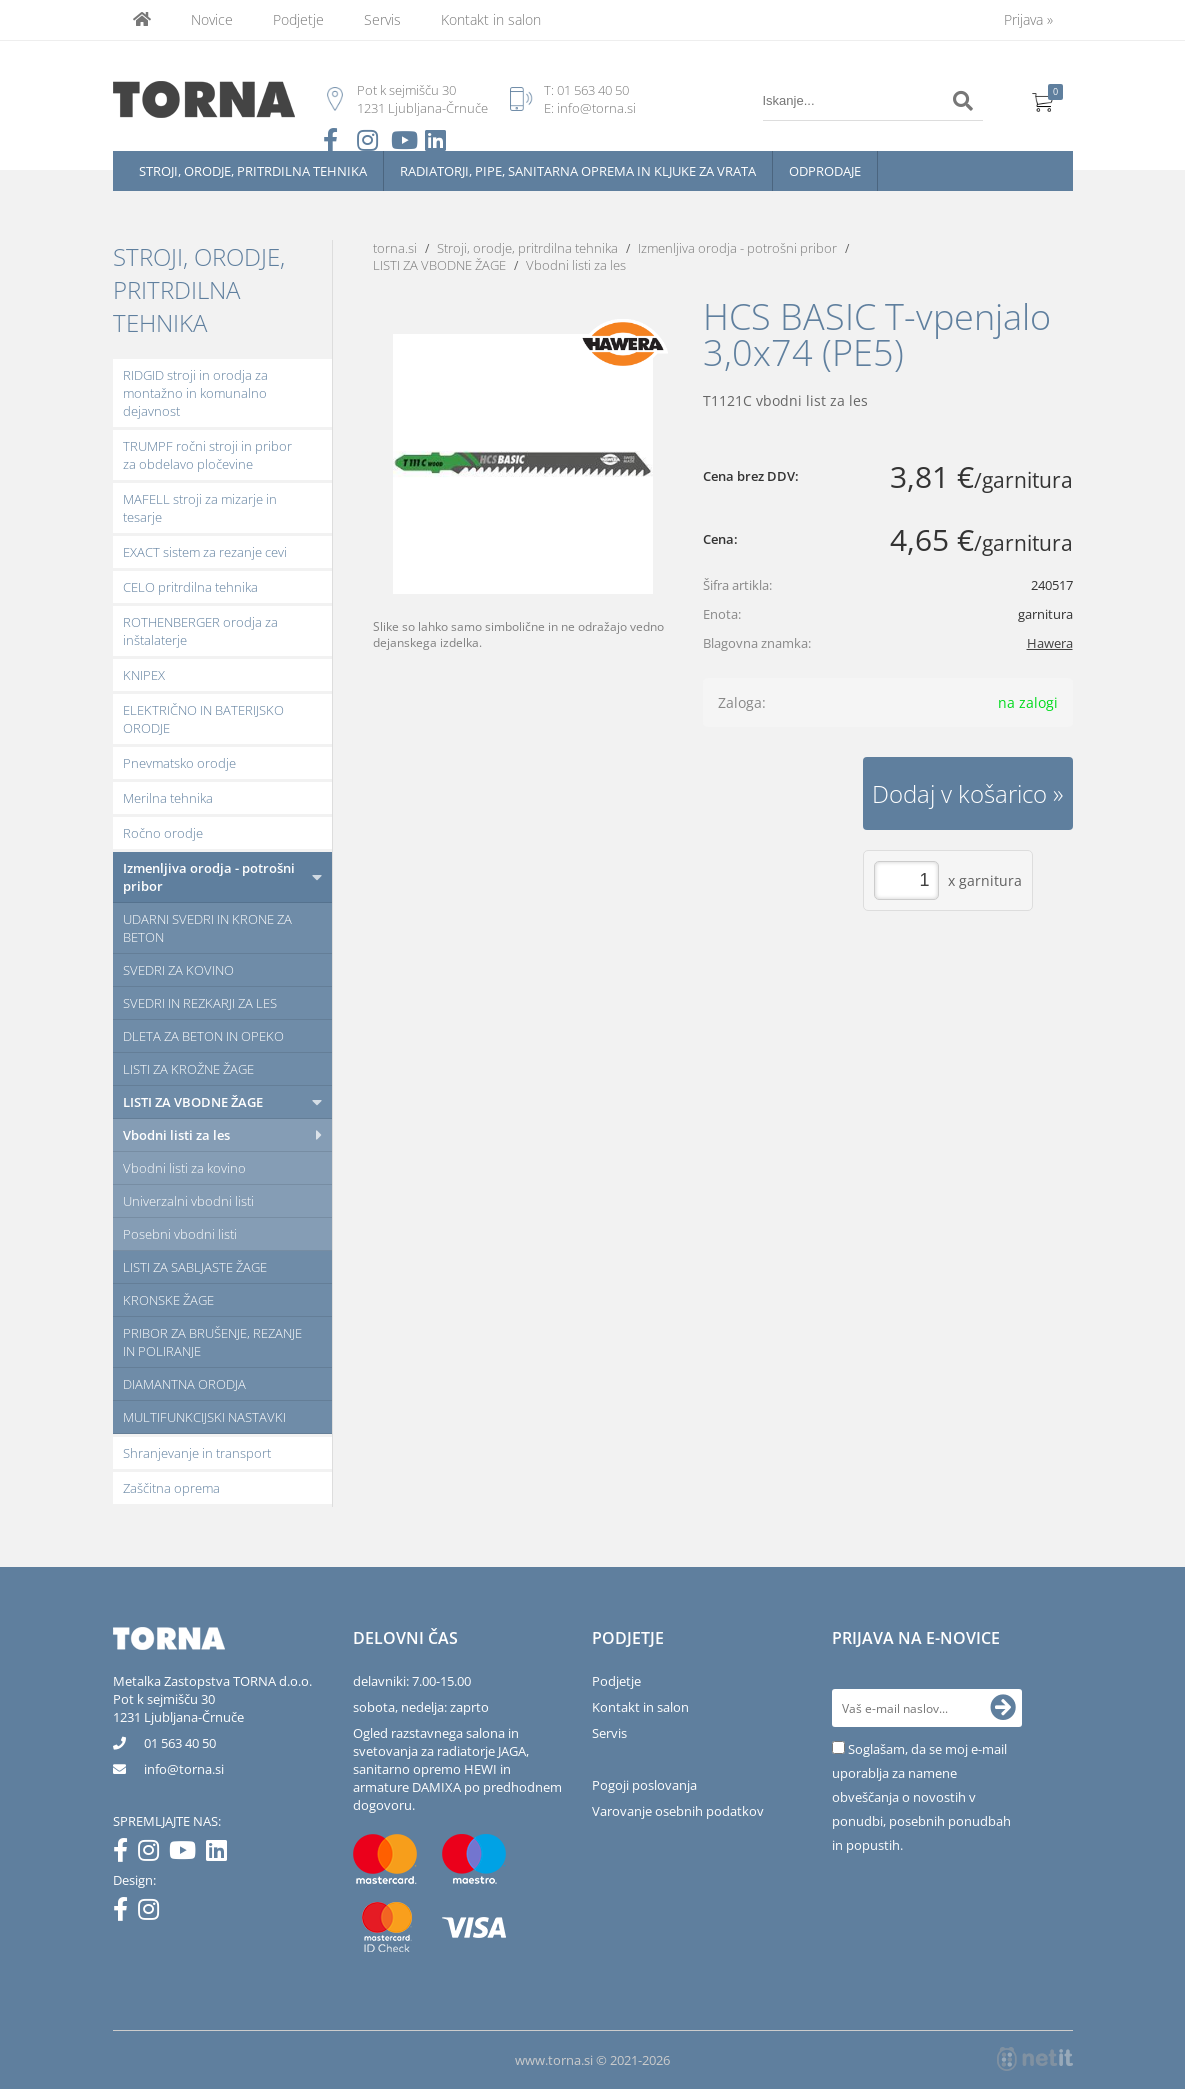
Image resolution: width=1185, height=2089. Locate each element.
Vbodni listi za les (176, 1135)
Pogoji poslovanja (644, 1785)
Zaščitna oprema (171, 1488)
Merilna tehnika (168, 798)
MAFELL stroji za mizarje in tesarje (200, 508)
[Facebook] (125, 1854)
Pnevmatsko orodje (179, 763)
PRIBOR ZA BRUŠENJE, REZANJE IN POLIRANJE (212, 1342)
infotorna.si (184, 1769)
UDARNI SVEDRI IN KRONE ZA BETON (207, 928)
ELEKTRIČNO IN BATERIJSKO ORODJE (203, 719)
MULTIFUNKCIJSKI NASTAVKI (204, 1417)
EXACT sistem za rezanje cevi (205, 552)
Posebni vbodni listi (180, 1234)
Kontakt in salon (491, 19)
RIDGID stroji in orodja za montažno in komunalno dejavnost (195, 393)
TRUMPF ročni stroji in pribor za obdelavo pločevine (207, 455)
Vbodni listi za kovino (184, 1168)
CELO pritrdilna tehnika (190, 587)
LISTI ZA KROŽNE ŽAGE (188, 1069)
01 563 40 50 (593, 90)
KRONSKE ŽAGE (168, 1300)
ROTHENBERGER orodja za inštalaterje (200, 631)
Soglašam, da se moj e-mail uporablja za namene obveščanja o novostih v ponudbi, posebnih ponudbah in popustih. (921, 1797)
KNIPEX (144, 675)
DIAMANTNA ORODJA (184, 1384)
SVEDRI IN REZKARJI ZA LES (200, 1003)
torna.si (395, 248)
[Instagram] (153, 1854)
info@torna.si (596, 108)
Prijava (1028, 19)
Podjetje (298, 19)
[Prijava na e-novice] (1003, 1708)
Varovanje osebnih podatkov (678, 1811)
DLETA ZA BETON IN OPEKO (203, 1036)
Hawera (1050, 643)
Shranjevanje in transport (197, 1453)
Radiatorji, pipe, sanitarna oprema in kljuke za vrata (578, 171)
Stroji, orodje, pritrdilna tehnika (253, 171)
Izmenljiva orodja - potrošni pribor (209, 877)
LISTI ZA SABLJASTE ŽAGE (195, 1267)
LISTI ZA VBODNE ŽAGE (193, 1102)
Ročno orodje (163, 833)
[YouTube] (187, 1854)
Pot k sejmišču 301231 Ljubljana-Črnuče (178, 1708)
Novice (212, 19)
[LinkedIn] (221, 1854)
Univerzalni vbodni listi (188, 1201)
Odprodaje (825, 171)
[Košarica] (1043, 101)
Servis (382, 19)
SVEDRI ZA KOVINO (178, 970)
